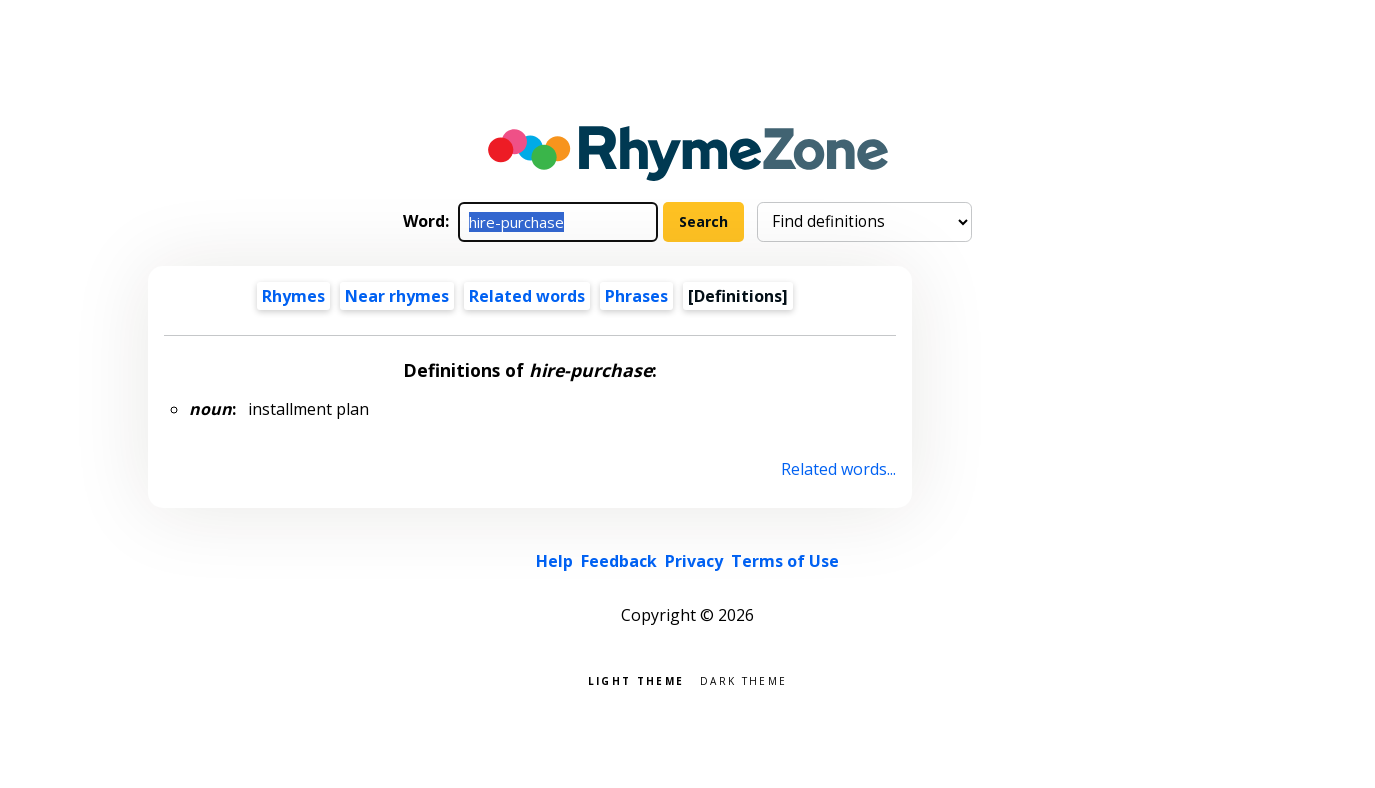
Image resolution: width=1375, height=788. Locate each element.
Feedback (619, 561)
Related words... (838, 469)
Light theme (636, 679)
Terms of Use (785, 561)
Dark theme (743, 679)
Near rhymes (397, 296)
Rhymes (293, 296)
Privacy (694, 561)
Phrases (636, 296)
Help (554, 561)
